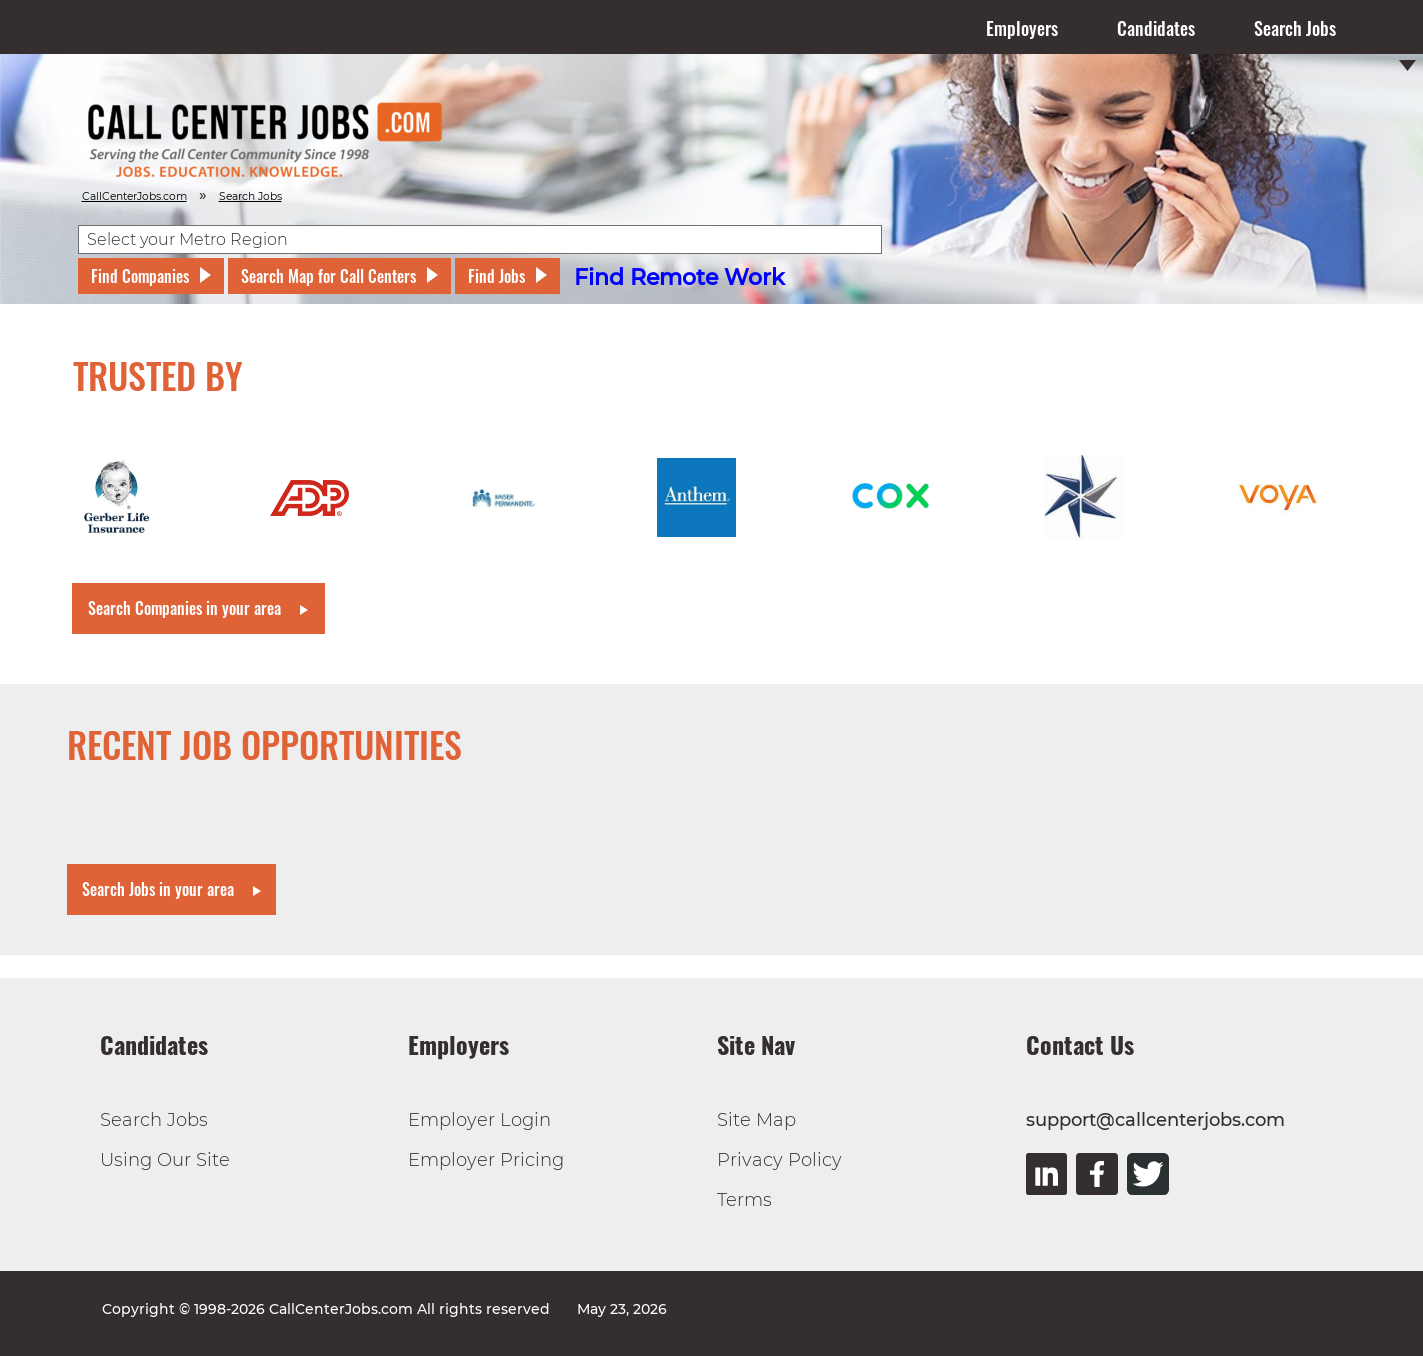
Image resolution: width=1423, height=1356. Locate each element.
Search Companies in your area (184, 608)
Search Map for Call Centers (328, 276)
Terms (744, 1200)
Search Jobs (1295, 28)
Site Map (756, 1120)
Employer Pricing (486, 1160)
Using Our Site (165, 1160)
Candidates (1156, 28)
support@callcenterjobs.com (1155, 1120)
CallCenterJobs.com (134, 196)
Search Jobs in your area (158, 889)
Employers (1022, 28)
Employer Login (479, 1120)
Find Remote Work (679, 277)
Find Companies (140, 276)
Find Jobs (496, 276)
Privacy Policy (779, 1160)
